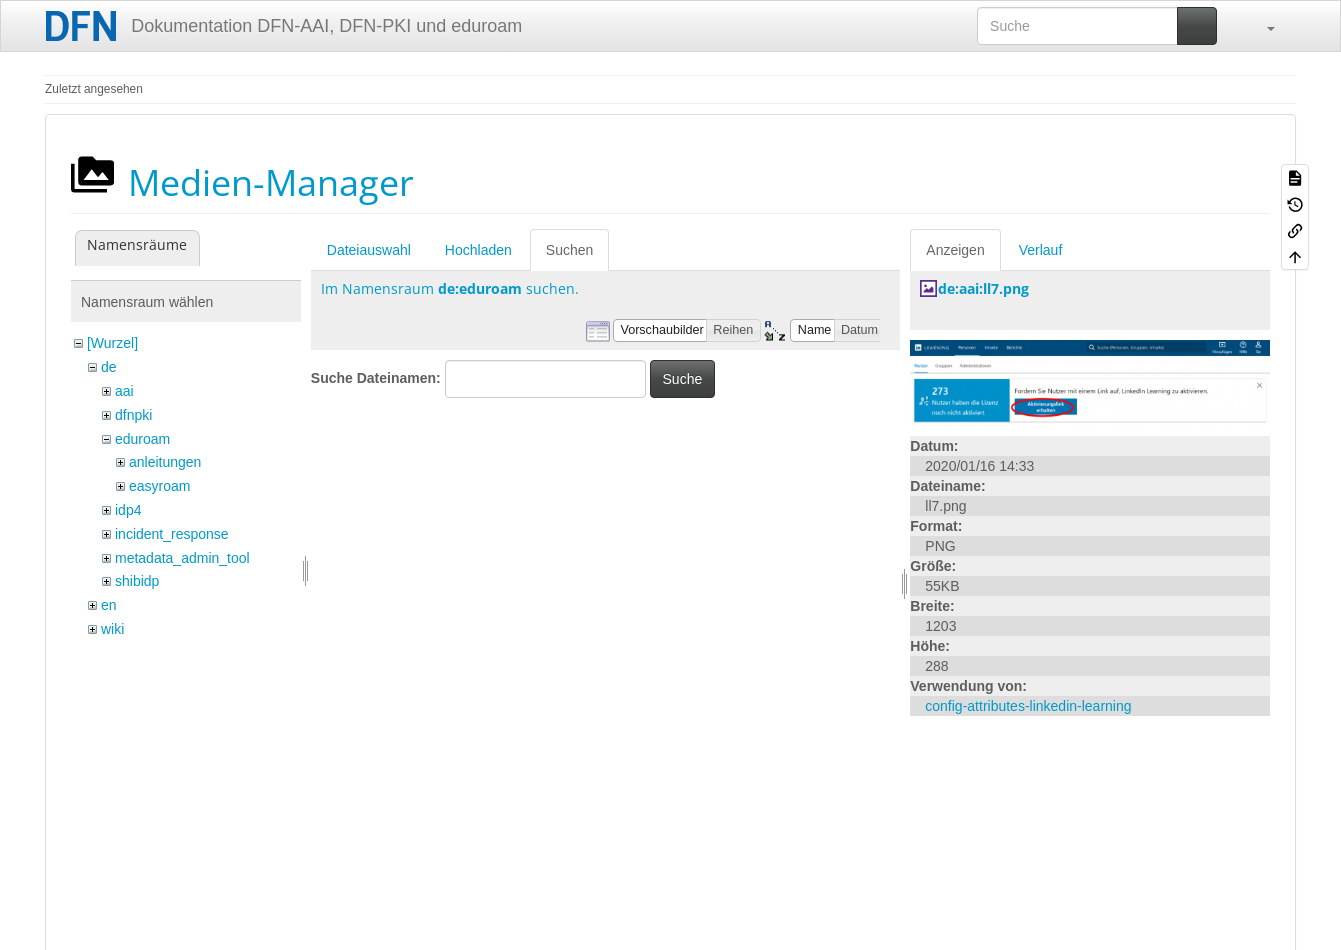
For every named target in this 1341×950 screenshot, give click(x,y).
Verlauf (1041, 250)
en (109, 605)
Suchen (569, 250)
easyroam (159, 486)
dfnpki (133, 415)
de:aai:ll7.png (983, 288)
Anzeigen (955, 250)
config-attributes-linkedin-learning (1028, 706)
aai (124, 391)
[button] (1261, 26)
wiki (112, 629)
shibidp (137, 581)
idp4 (128, 510)
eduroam (142, 439)
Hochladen (478, 250)
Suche (683, 379)
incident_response (172, 534)
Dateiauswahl (369, 250)
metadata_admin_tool (182, 558)
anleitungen (165, 462)
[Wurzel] (112, 343)
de (109, 367)
